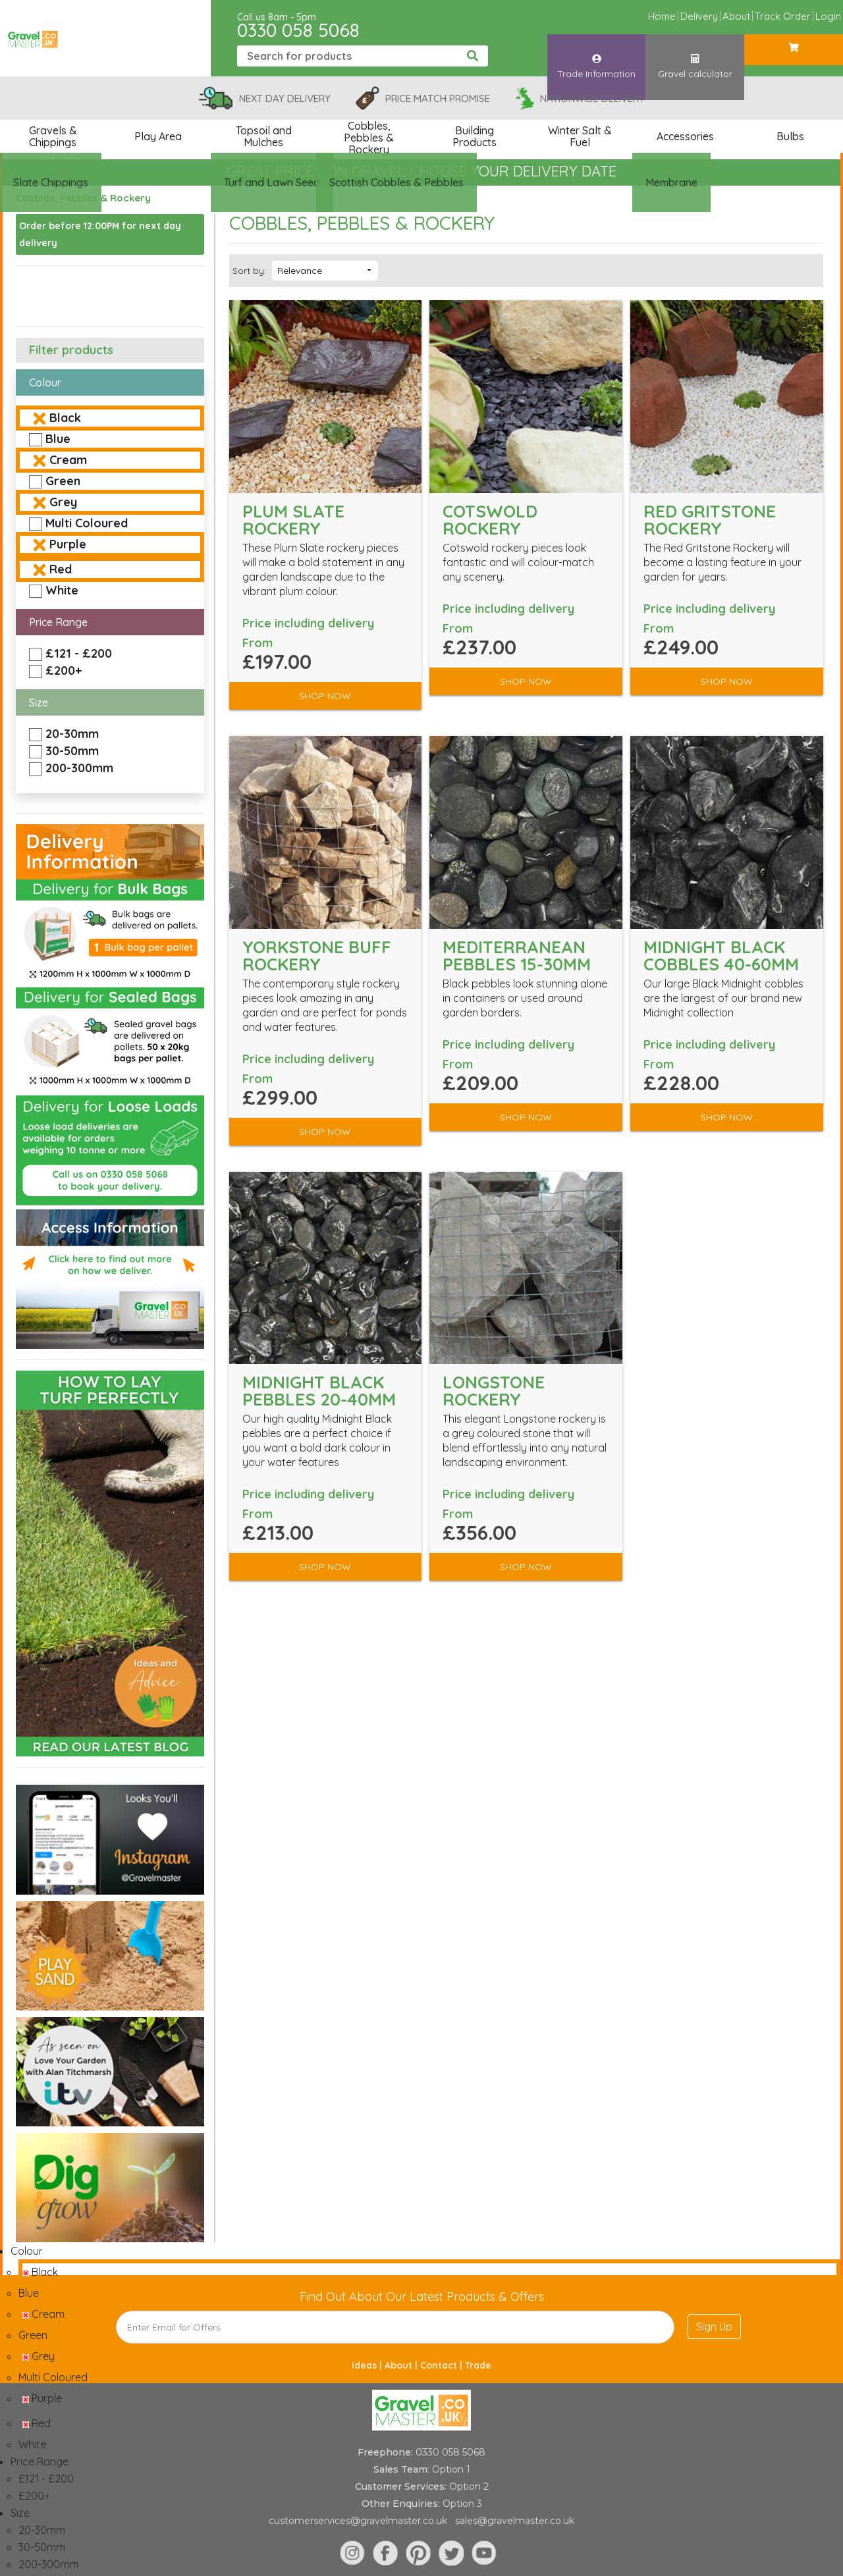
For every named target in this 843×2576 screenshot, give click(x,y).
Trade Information (596, 54)
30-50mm (72, 750)
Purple (67, 544)
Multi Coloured (86, 523)
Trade (478, 2365)
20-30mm (72, 733)
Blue (57, 438)
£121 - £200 (78, 653)
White (61, 590)
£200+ (63, 670)
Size (38, 702)
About (736, 16)
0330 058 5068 (298, 29)
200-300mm (79, 767)
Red (60, 569)
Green (62, 480)
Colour (45, 382)
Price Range (58, 622)
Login (828, 16)
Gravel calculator (695, 54)
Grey (63, 502)
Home (662, 16)
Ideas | (368, 2365)
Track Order (783, 16)
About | (402, 2365)
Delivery (699, 16)
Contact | (442, 2365)
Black (65, 417)
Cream (68, 459)
